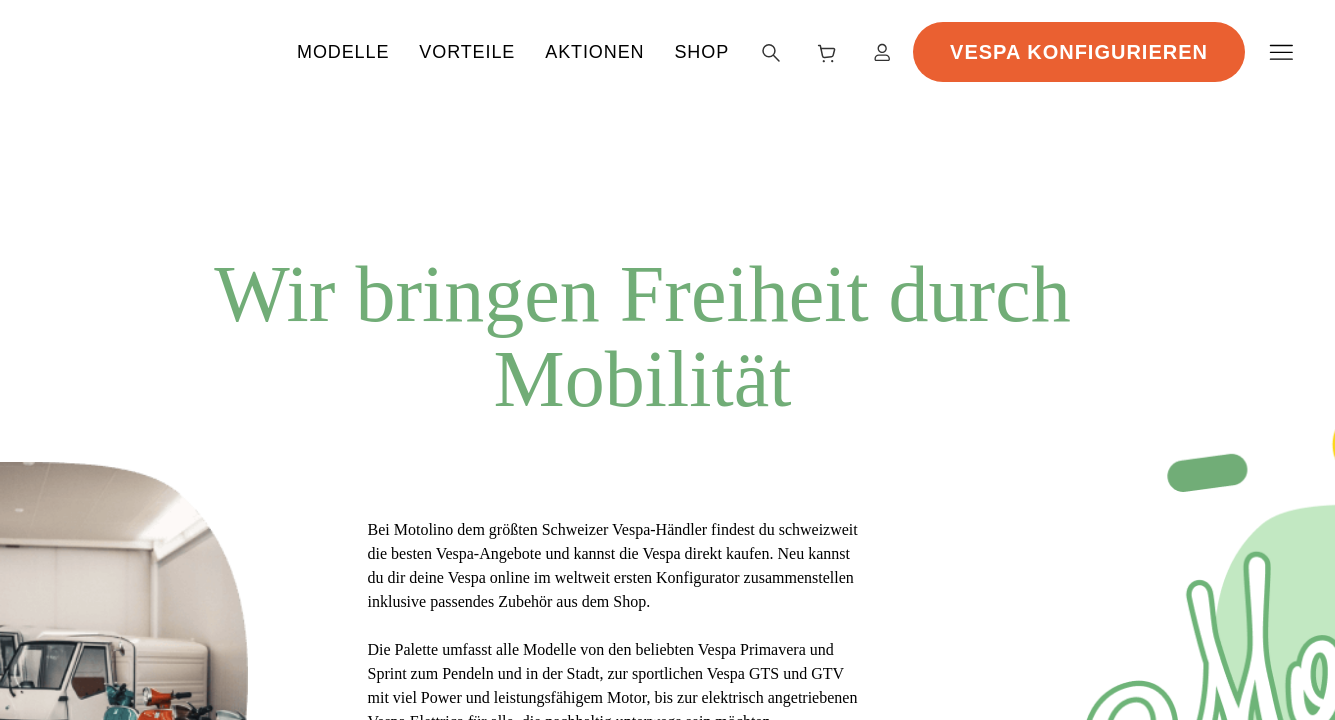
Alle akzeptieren (945, 628)
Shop (844, 50)
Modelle (486, 50)
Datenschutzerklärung (233, 693)
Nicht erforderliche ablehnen (945, 583)
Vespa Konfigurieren (1150, 49)
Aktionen (737, 50)
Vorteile (610, 50)
